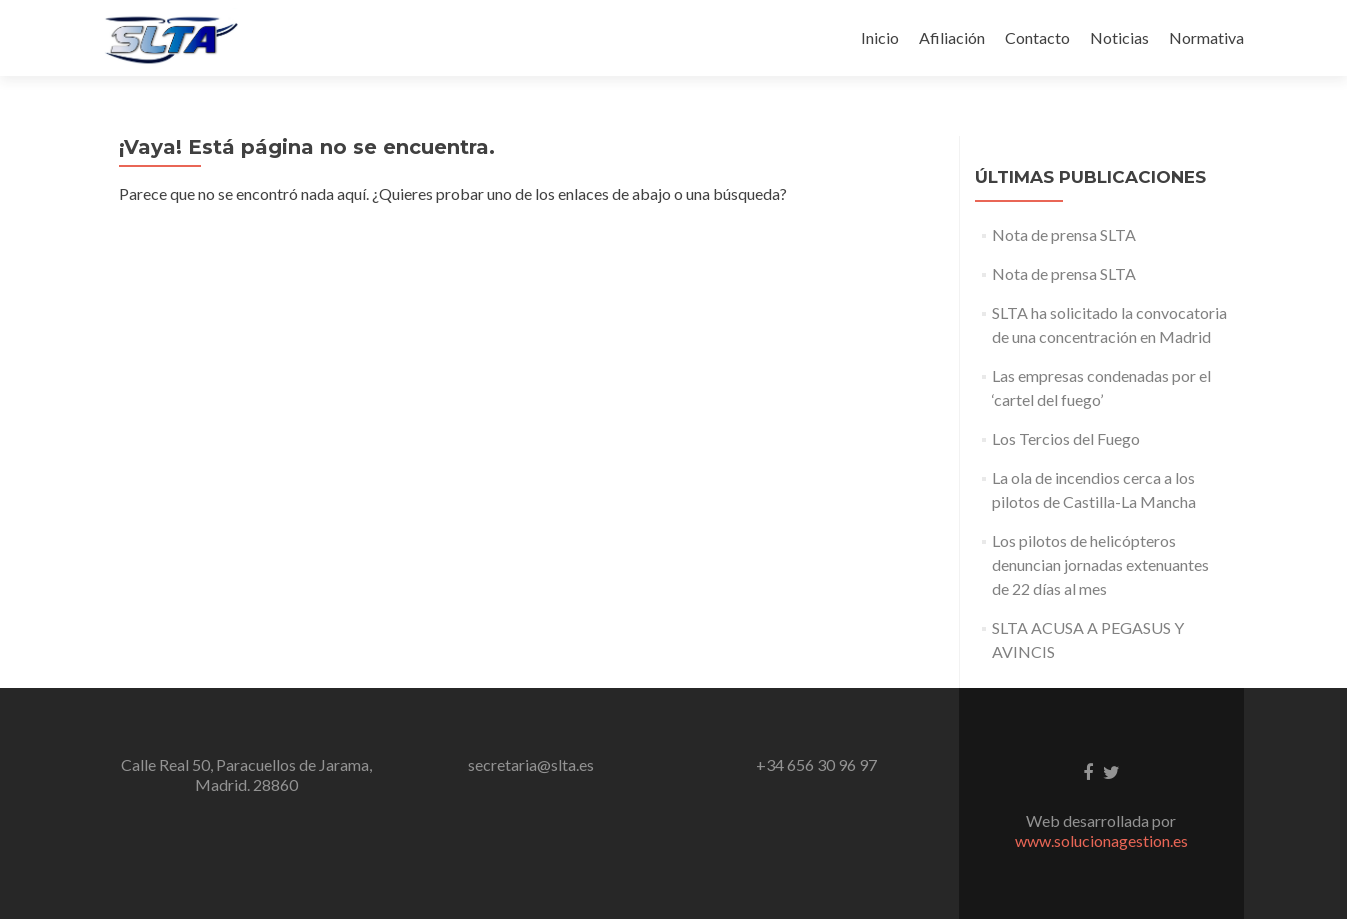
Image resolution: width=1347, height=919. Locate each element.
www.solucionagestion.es (1101, 840)
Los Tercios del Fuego (1066, 438)
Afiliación (952, 37)
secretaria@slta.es (531, 764)
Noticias (1119, 37)
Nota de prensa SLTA (1064, 234)
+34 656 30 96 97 (816, 764)
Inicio (880, 37)
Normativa (1206, 37)
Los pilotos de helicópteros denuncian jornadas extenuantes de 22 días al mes (1100, 564)
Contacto (1037, 37)
